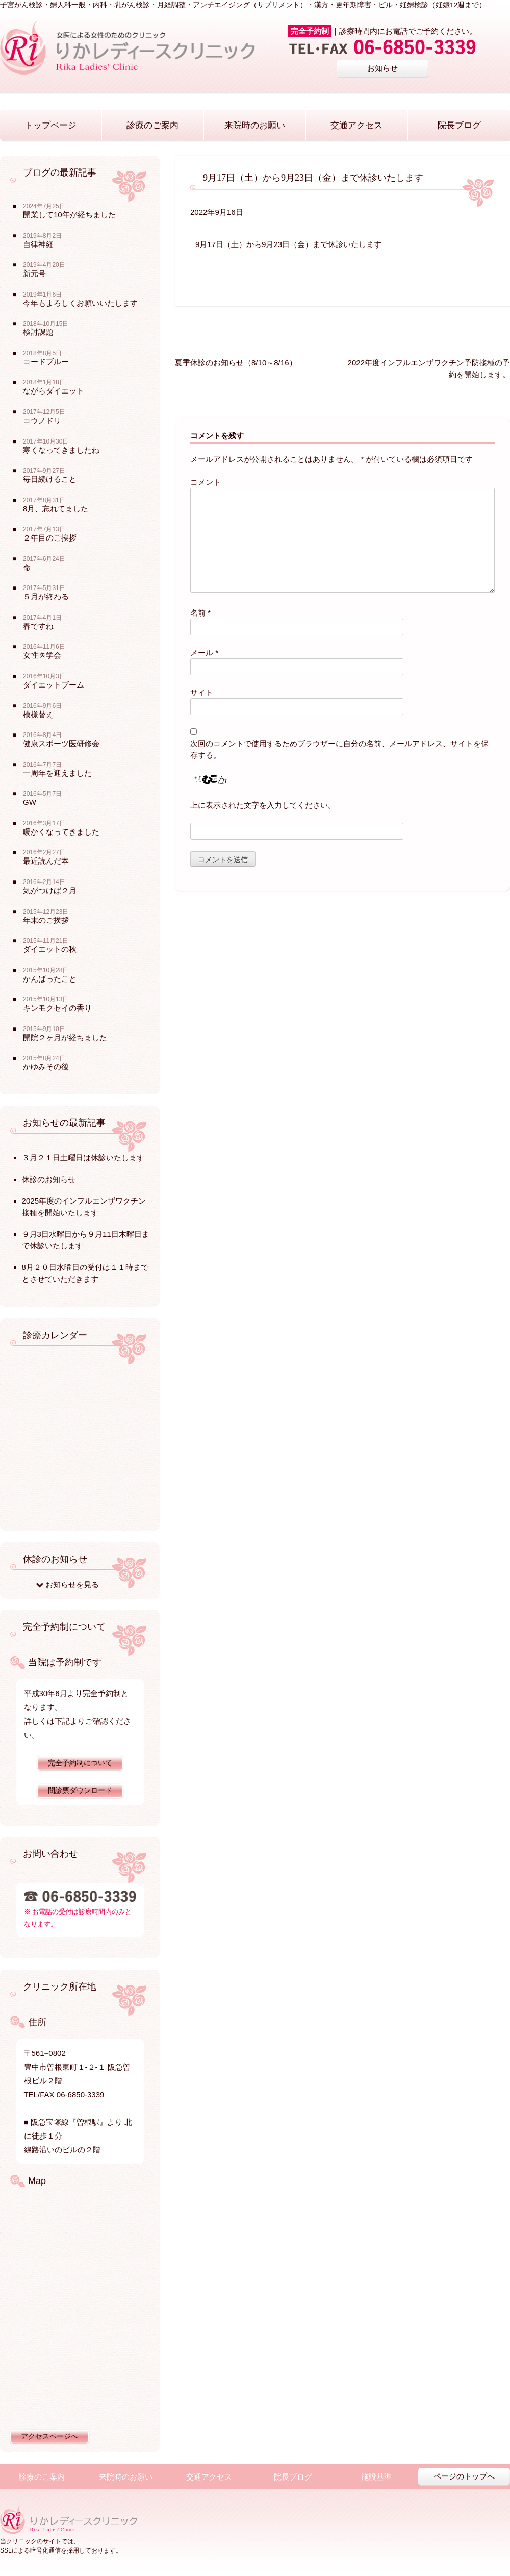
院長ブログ (459, 125)
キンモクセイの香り (57, 1007)
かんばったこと (49, 978)
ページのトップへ (464, 2476)
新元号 (34, 273)
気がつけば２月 (49, 890)
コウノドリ (42, 420)
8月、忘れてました (55, 508)
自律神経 (38, 244)
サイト (201, 692)
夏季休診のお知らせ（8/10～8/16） (236, 362)
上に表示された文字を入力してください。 (263, 805)
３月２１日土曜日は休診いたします (83, 1157)
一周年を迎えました (57, 773)
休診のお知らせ (48, 1179)
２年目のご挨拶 (49, 537)
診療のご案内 (152, 125)
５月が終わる (46, 596)
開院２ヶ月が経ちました (65, 1037)
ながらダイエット (53, 390)
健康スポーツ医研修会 (61, 743)
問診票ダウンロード (80, 1791)
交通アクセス (356, 125)
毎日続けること (49, 479)
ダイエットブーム (53, 684)
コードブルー (46, 361)
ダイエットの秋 (49, 949)
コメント (205, 482)
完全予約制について (80, 1763)
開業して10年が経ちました (69, 214)
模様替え (38, 714)
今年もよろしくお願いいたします (80, 303)
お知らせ (382, 68)
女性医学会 (42, 655)
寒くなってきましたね (61, 450)
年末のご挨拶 (46, 920)
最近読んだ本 (46, 860)
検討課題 (38, 332)
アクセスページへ (49, 2436)
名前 (200, 612)
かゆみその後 (46, 1066)
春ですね (38, 626)
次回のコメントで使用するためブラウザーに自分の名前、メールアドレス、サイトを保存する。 (339, 749)
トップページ (50, 125)
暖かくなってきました (61, 831)
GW (29, 802)
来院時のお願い (254, 125)
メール (204, 652)
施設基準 (376, 2476)
